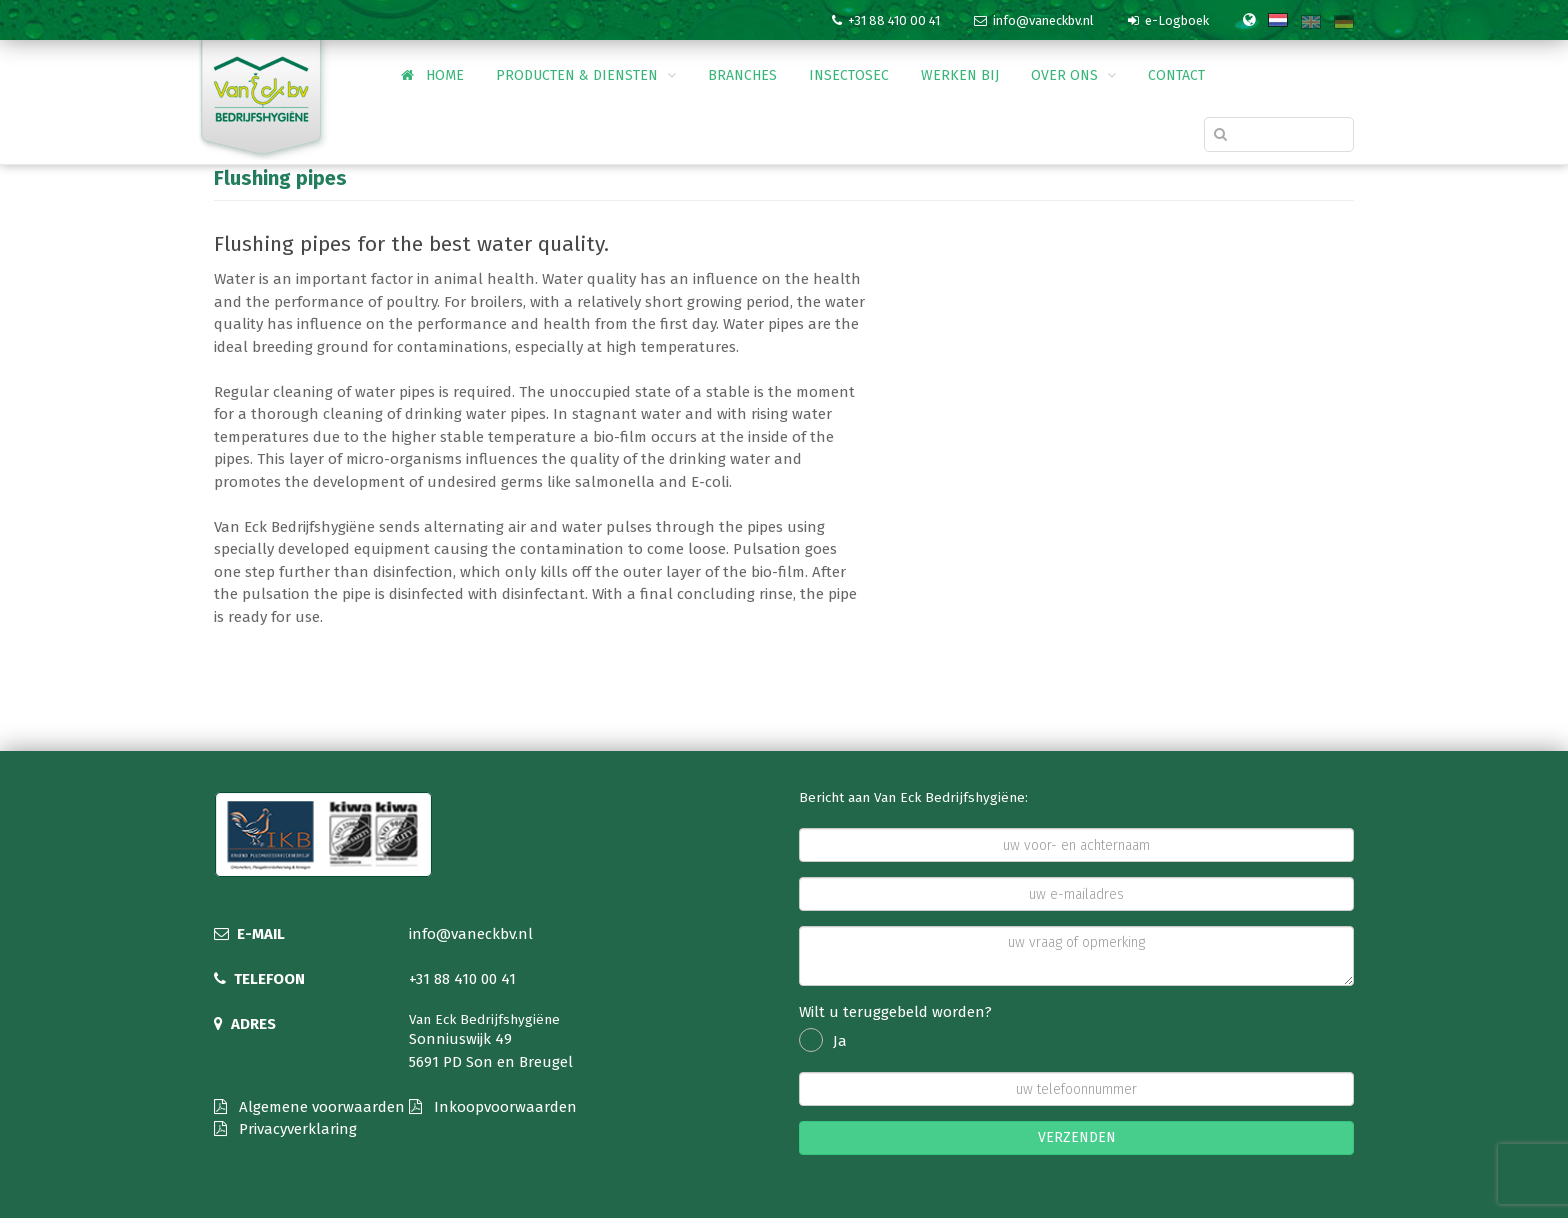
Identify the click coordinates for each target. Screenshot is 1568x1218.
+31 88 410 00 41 (462, 979)
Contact (1176, 75)
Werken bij (960, 75)
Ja (823, 1041)
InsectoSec (849, 75)
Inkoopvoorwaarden (493, 1107)
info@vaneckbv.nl (471, 934)
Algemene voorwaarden (309, 1107)
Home (432, 75)
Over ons (1073, 75)
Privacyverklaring (285, 1129)
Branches (742, 75)
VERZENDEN (1077, 1137)
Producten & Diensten (586, 75)
